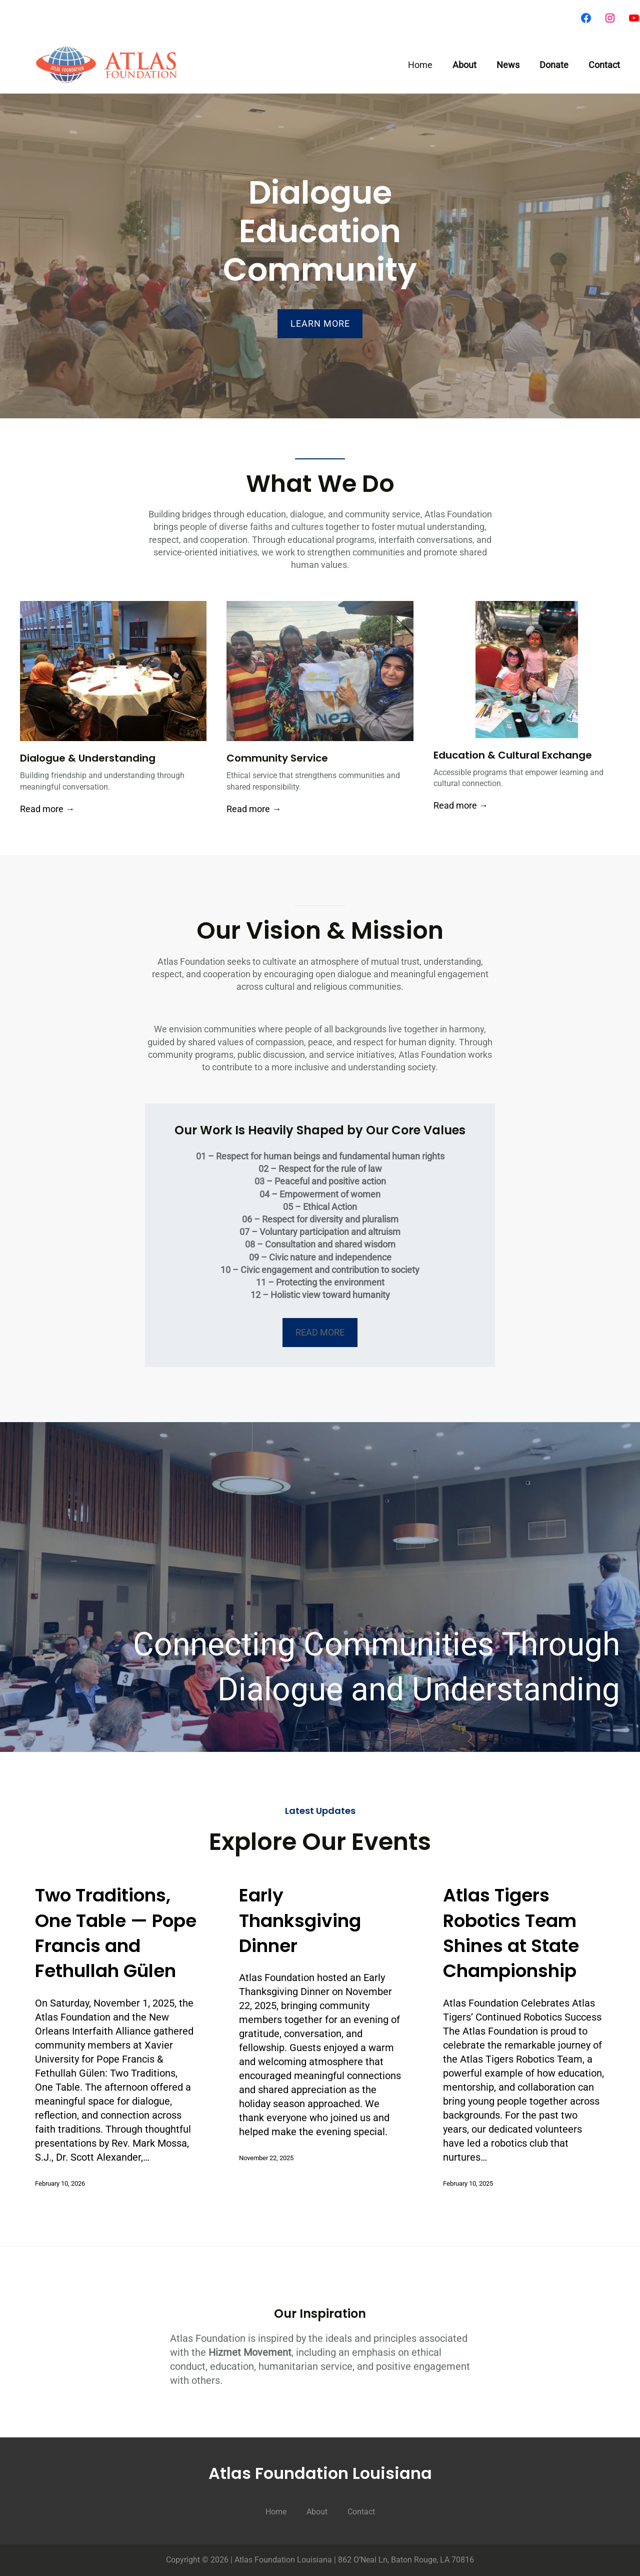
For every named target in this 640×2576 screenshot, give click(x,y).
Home (420, 65)
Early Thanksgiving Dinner (300, 1921)
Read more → (47, 809)
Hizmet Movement (250, 2352)
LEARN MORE (320, 323)
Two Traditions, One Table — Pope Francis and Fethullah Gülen (115, 1933)
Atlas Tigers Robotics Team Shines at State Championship (511, 1933)
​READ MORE (320, 1332)
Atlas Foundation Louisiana (320, 2473)
